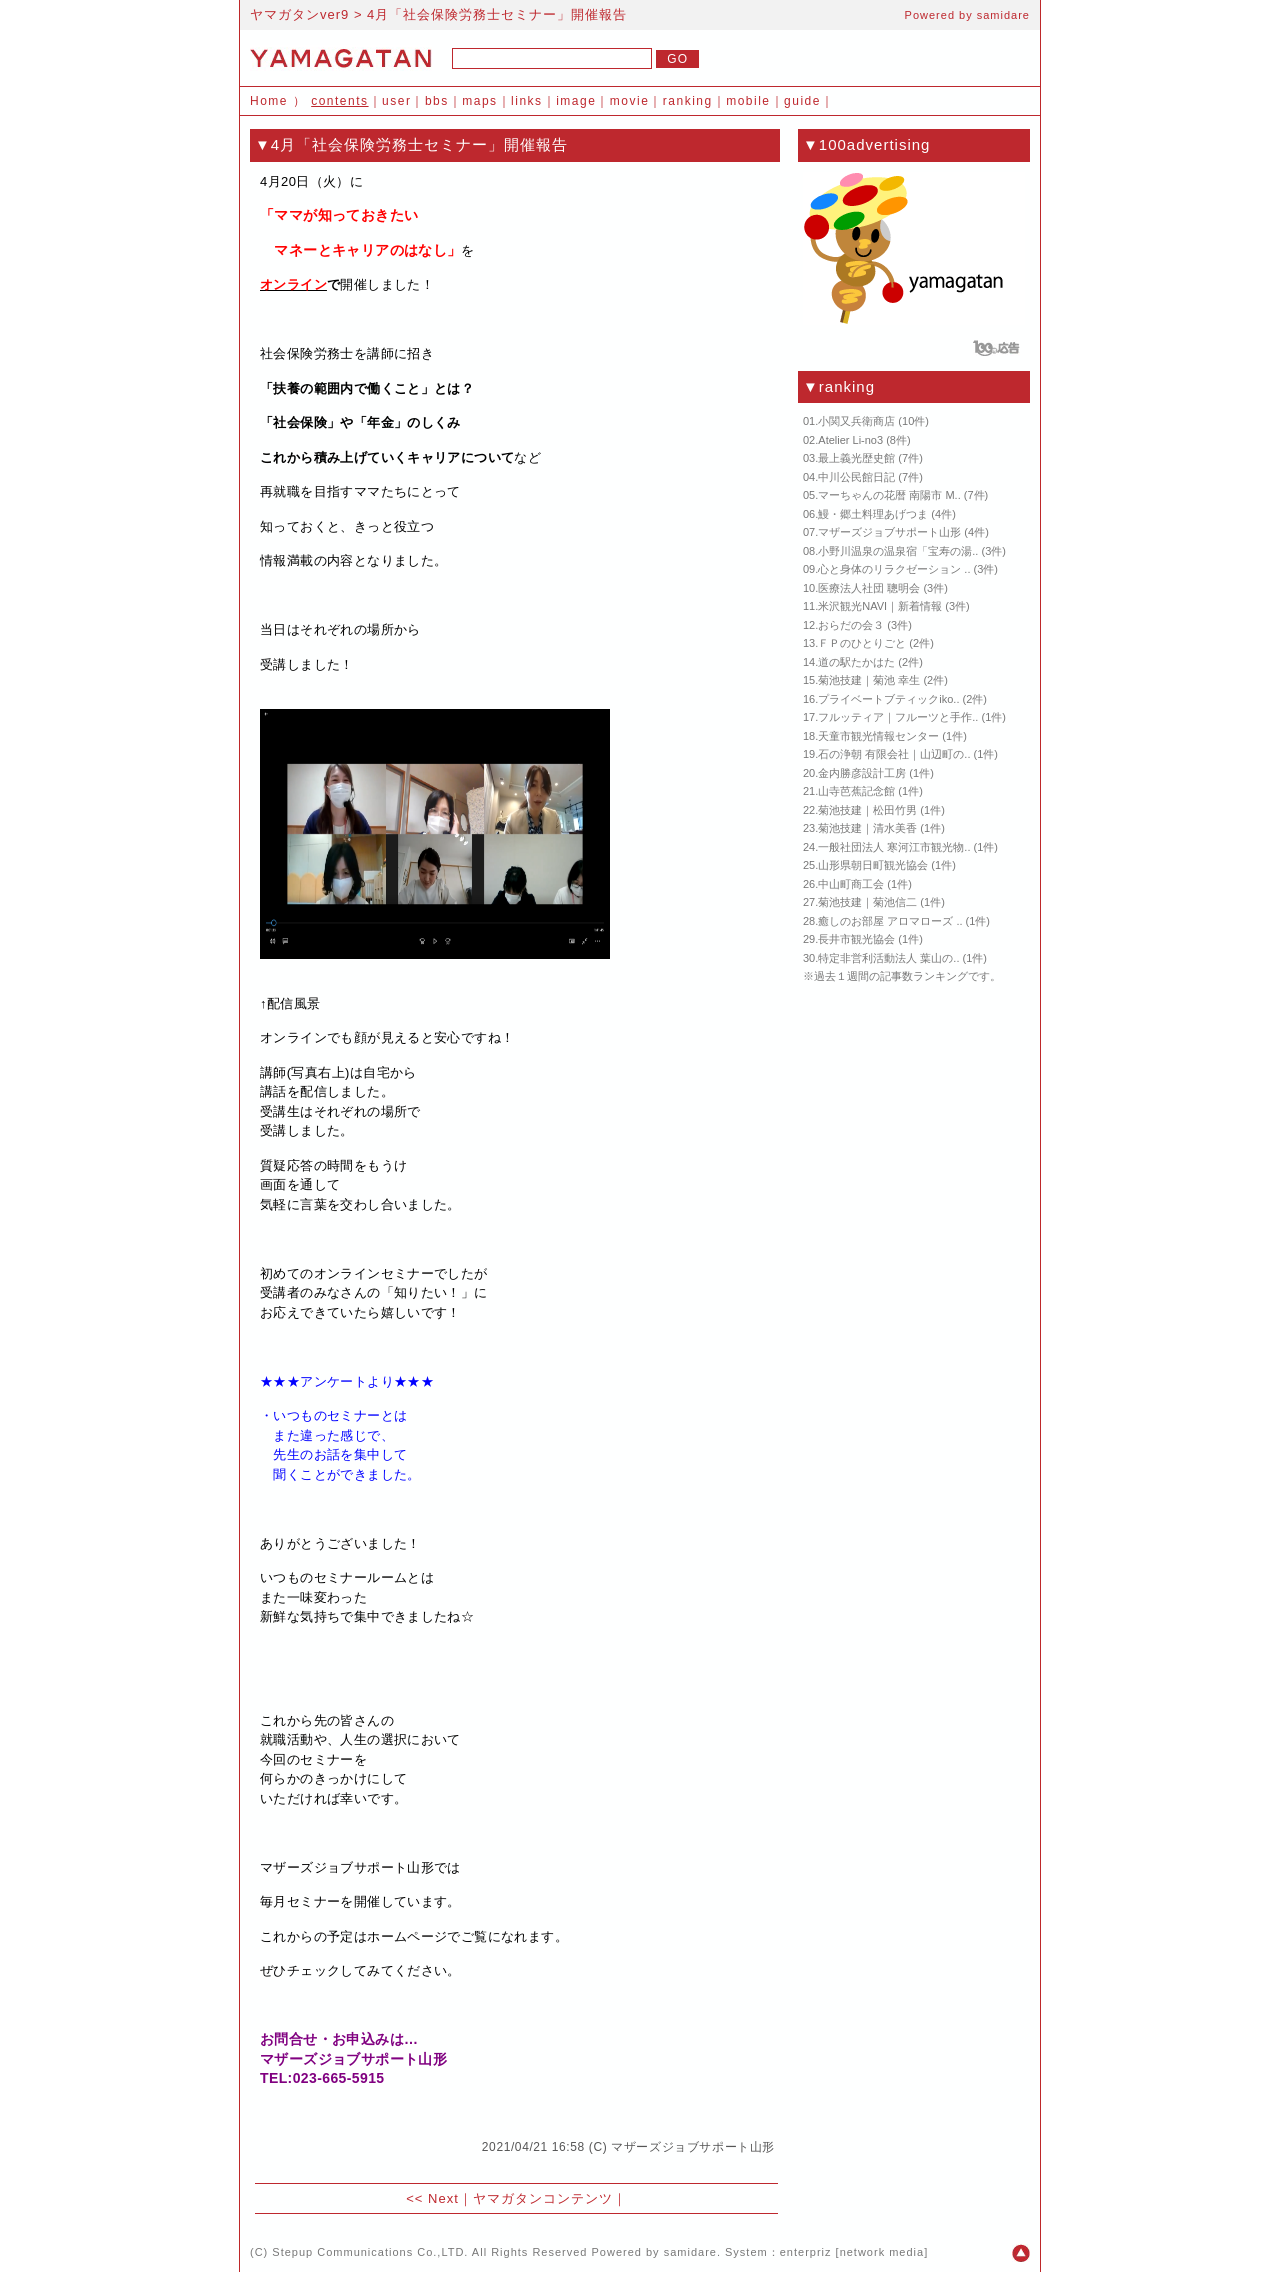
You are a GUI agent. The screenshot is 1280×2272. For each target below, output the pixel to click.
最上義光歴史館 (856, 458)
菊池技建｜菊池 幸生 (869, 680)
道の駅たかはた (856, 662)
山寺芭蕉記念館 (856, 791)
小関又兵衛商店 (856, 421)
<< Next (432, 2198)
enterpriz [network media (852, 2252)
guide (802, 101)
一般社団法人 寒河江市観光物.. (894, 847)
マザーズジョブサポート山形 (693, 2147)
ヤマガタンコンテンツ (543, 2198)
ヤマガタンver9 (299, 14)
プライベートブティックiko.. (888, 699)
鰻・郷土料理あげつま (873, 514)
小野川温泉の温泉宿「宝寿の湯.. (898, 551)
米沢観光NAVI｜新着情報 (880, 606)
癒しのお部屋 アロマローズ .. (890, 921)
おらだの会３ (851, 625)
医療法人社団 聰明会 (869, 588)
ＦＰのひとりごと (862, 643)
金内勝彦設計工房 (862, 773)
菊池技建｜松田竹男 (867, 810)
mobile (748, 101)
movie (630, 101)
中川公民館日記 (856, 477)
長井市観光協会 (856, 939)
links (527, 101)
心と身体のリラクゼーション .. (894, 569)
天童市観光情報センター (878, 736)
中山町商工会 (851, 884)
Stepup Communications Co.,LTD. (370, 2252)
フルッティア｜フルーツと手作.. (898, 717)
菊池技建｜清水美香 (867, 828)
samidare (1003, 15)
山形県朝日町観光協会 (873, 865)
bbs (437, 101)
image (576, 101)
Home (269, 101)
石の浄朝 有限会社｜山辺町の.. (894, 754)
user (396, 101)
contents (339, 101)
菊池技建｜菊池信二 (867, 902)
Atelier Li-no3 (850, 440)
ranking (688, 101)
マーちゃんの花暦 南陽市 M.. (889, 495)
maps (479, 101)
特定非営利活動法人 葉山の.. (888, 958)
